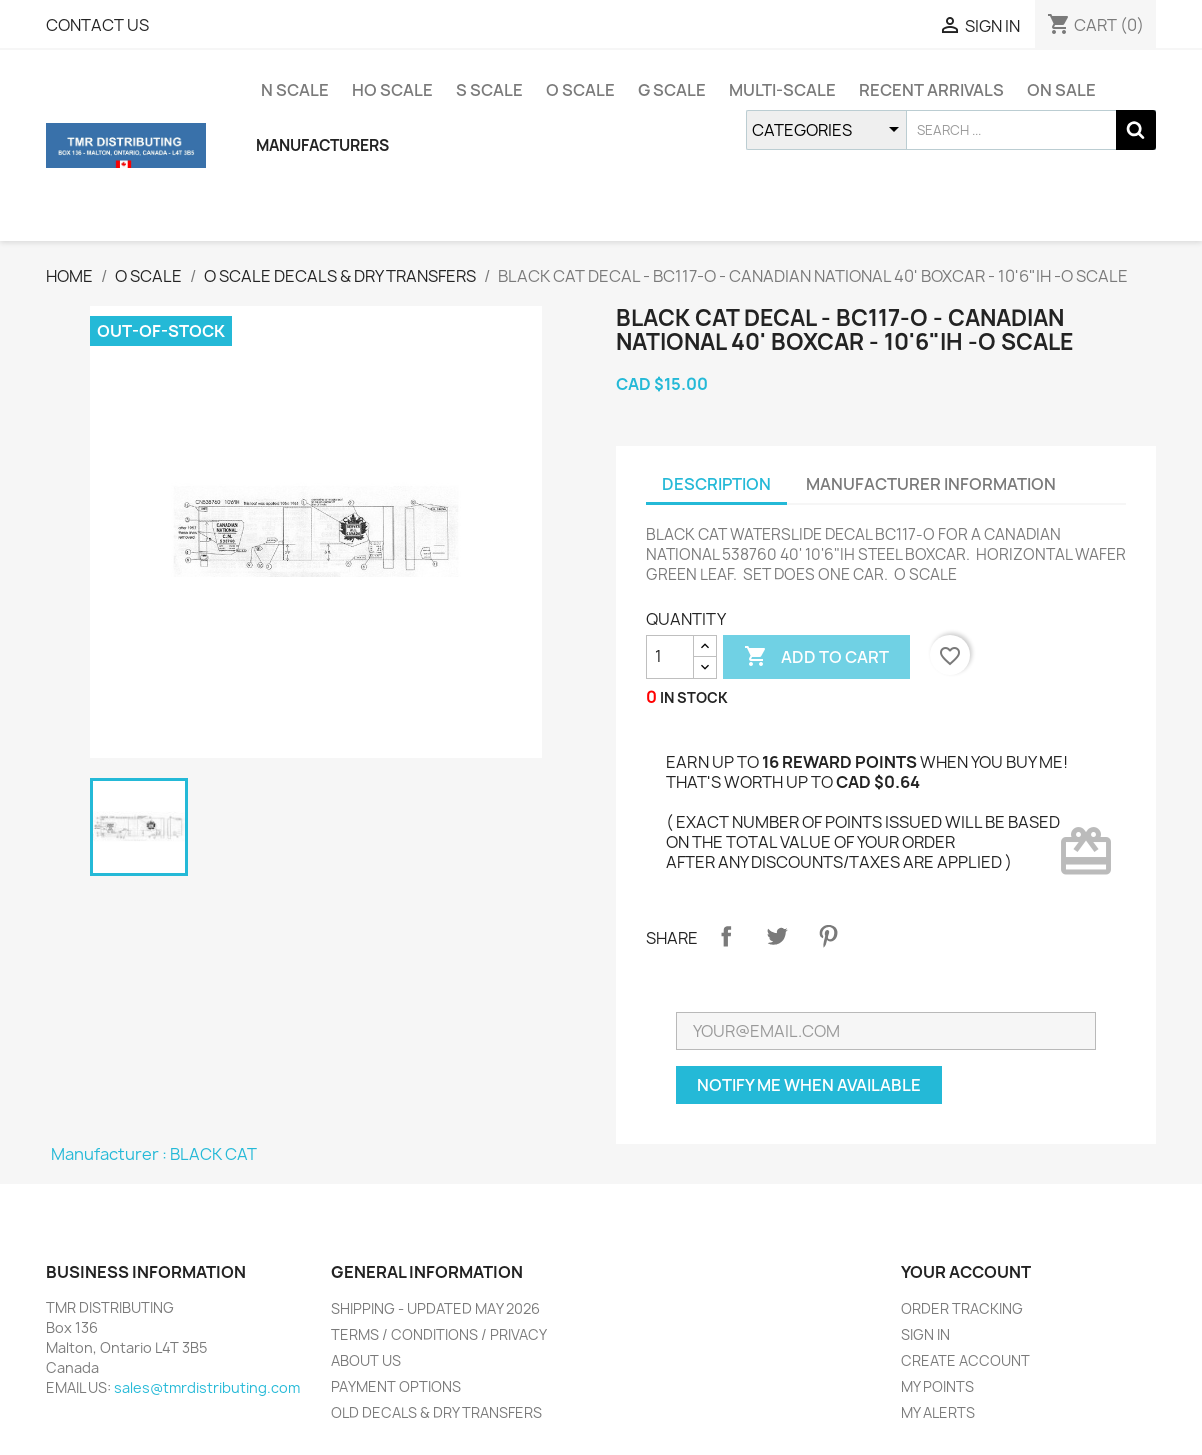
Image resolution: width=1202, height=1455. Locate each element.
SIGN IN (925, 1334)
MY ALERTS (938, 1412)
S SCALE (489, 90)
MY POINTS (937, 1386)
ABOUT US (366, 1360)
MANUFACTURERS (322, 145)
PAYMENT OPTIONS (396, 1386)
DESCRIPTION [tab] (716, 484)
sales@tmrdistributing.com (207, 1387)
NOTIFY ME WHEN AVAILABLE (809, 1085)
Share (726, 936)
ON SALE (1061, 90)
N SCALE (295, 90)
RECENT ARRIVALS (931, 90)
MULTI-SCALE (782, 90)
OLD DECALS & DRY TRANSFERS (436, 1412)
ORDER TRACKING (962, 1308)
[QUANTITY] (670, 657)
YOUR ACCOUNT (966, 1272)
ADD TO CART (816, 657)
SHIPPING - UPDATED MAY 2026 (435, 1308)
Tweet (777, 936)
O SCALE (580, 90)
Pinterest (828, 936)
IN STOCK (694, 697)
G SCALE (672, 90)
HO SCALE (392, 90)
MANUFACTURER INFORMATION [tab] (931, 484)
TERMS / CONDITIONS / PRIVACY (439, 1334)
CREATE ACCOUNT (965, 1360)
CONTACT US (97, 25)
